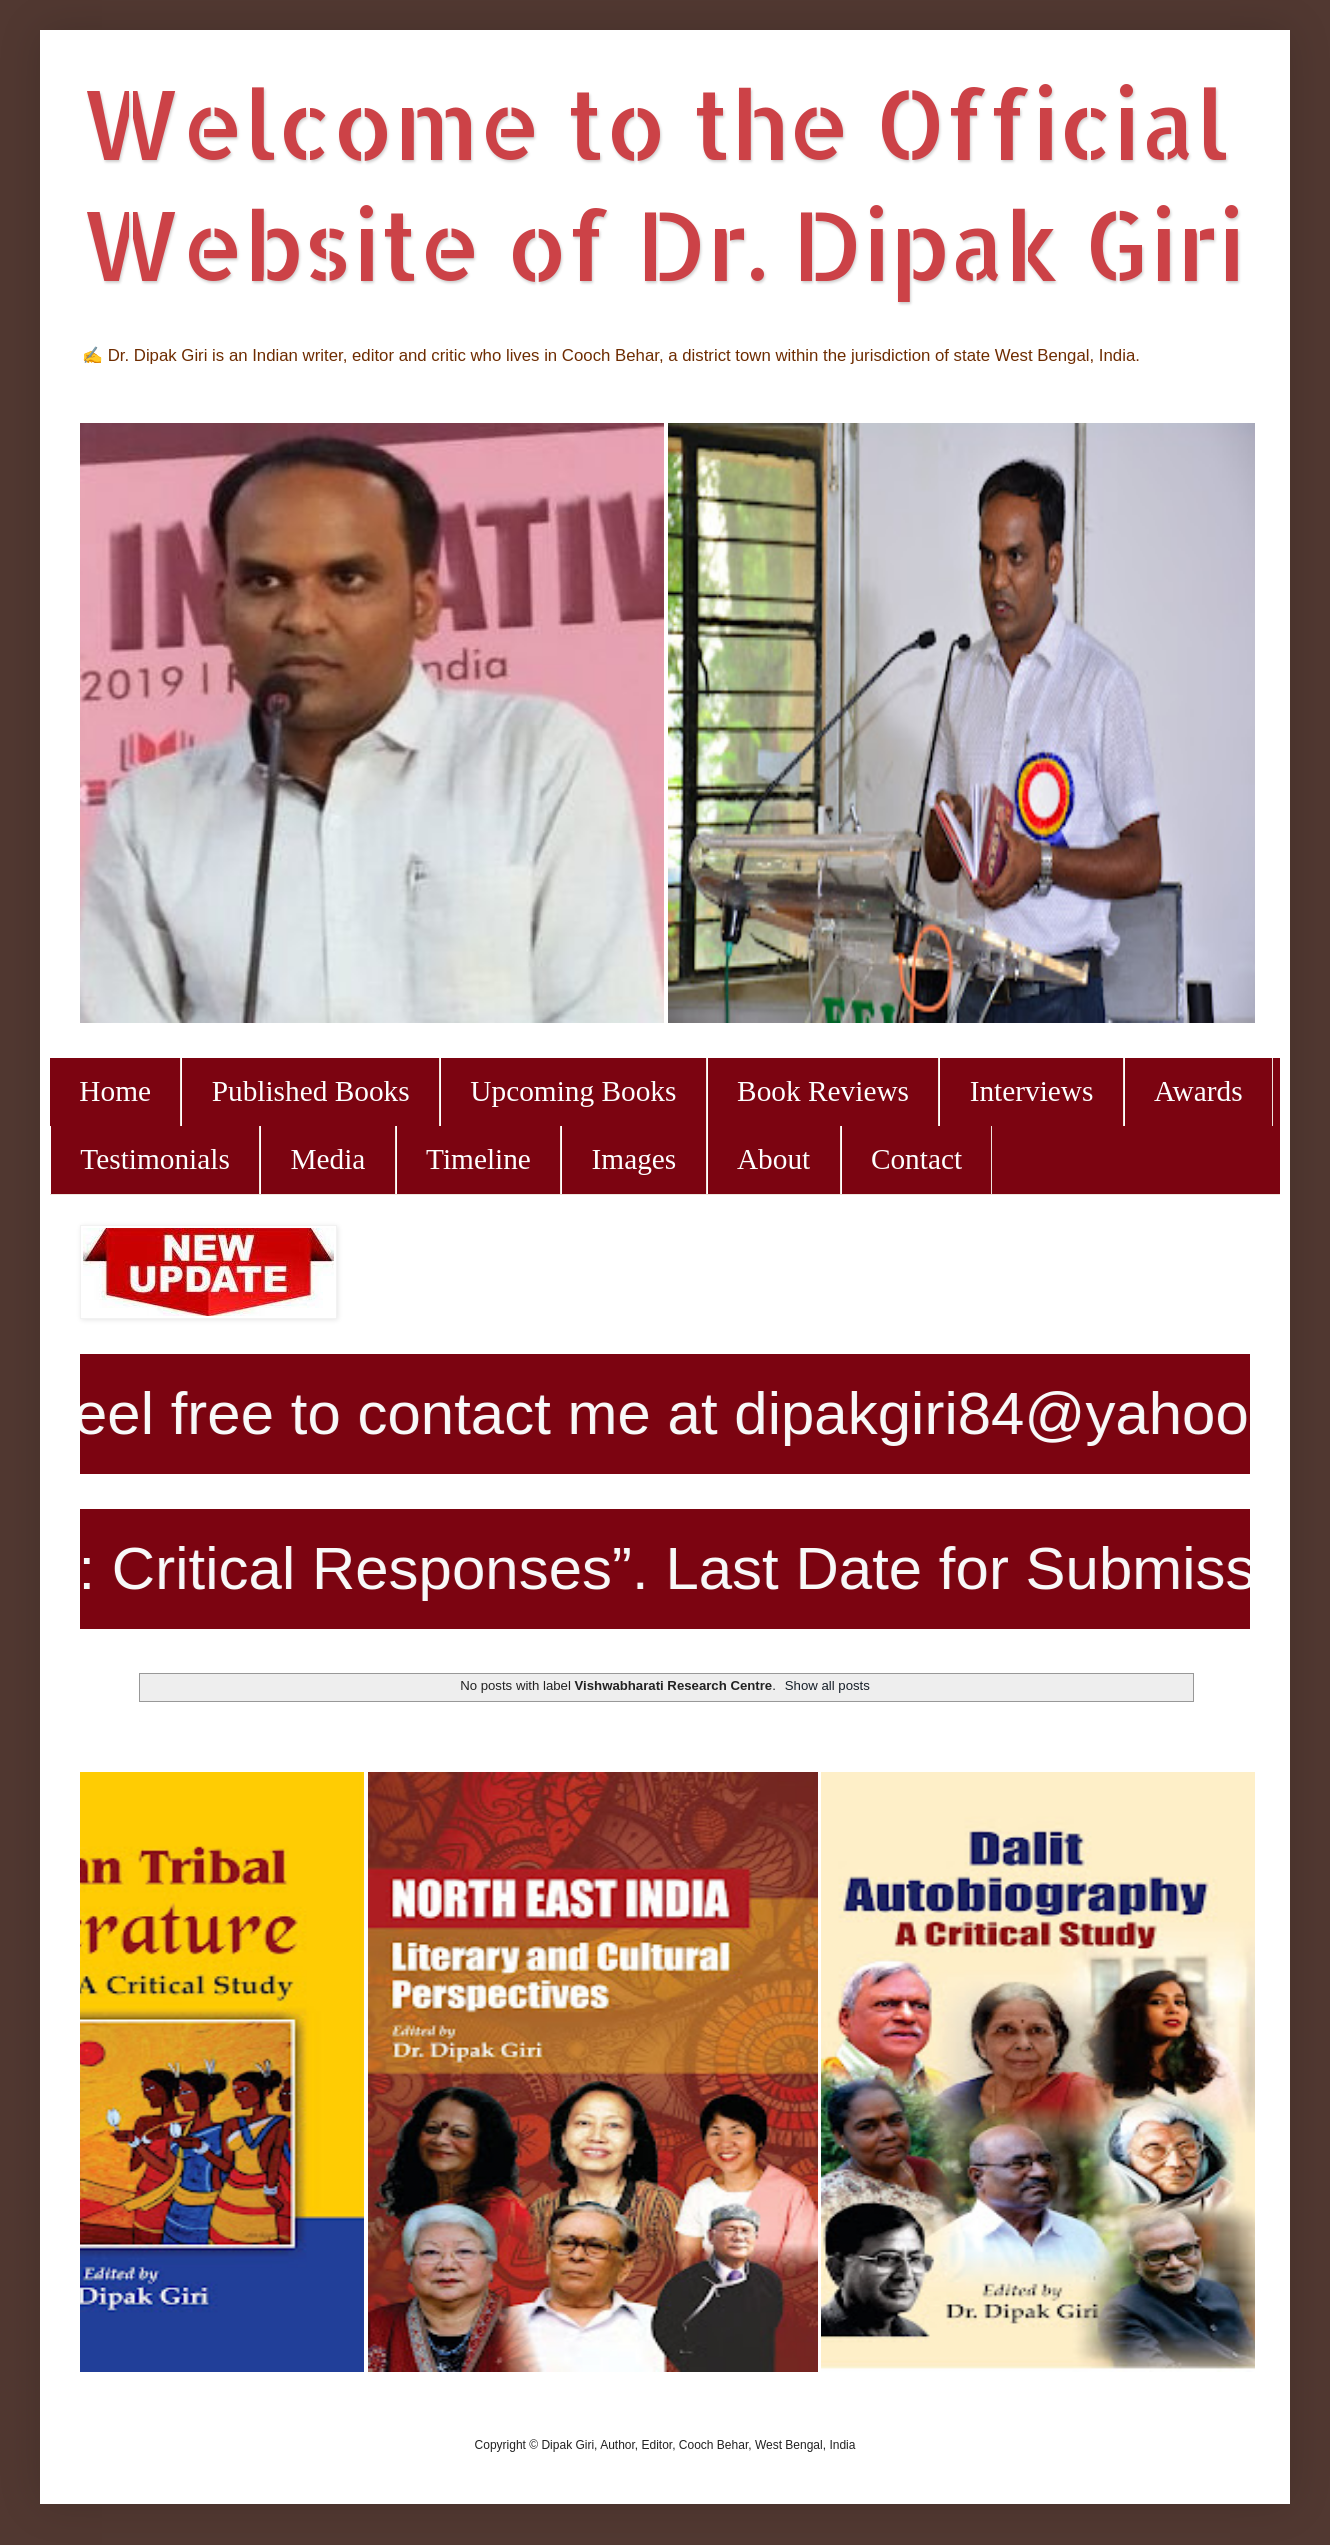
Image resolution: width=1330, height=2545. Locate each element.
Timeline (478, 1159)
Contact (916, 1159)
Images (634, 1159)
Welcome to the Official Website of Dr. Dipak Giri (662, 183)
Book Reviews (823, 1091)
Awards (1198, 1091)
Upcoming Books (573, 1091)
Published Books (311, 1091)
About (773, 1159)
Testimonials (154, 1159)
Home (115, 1091)
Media (327, 1159)
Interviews (1032, 1091)
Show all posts (827, 1685)
